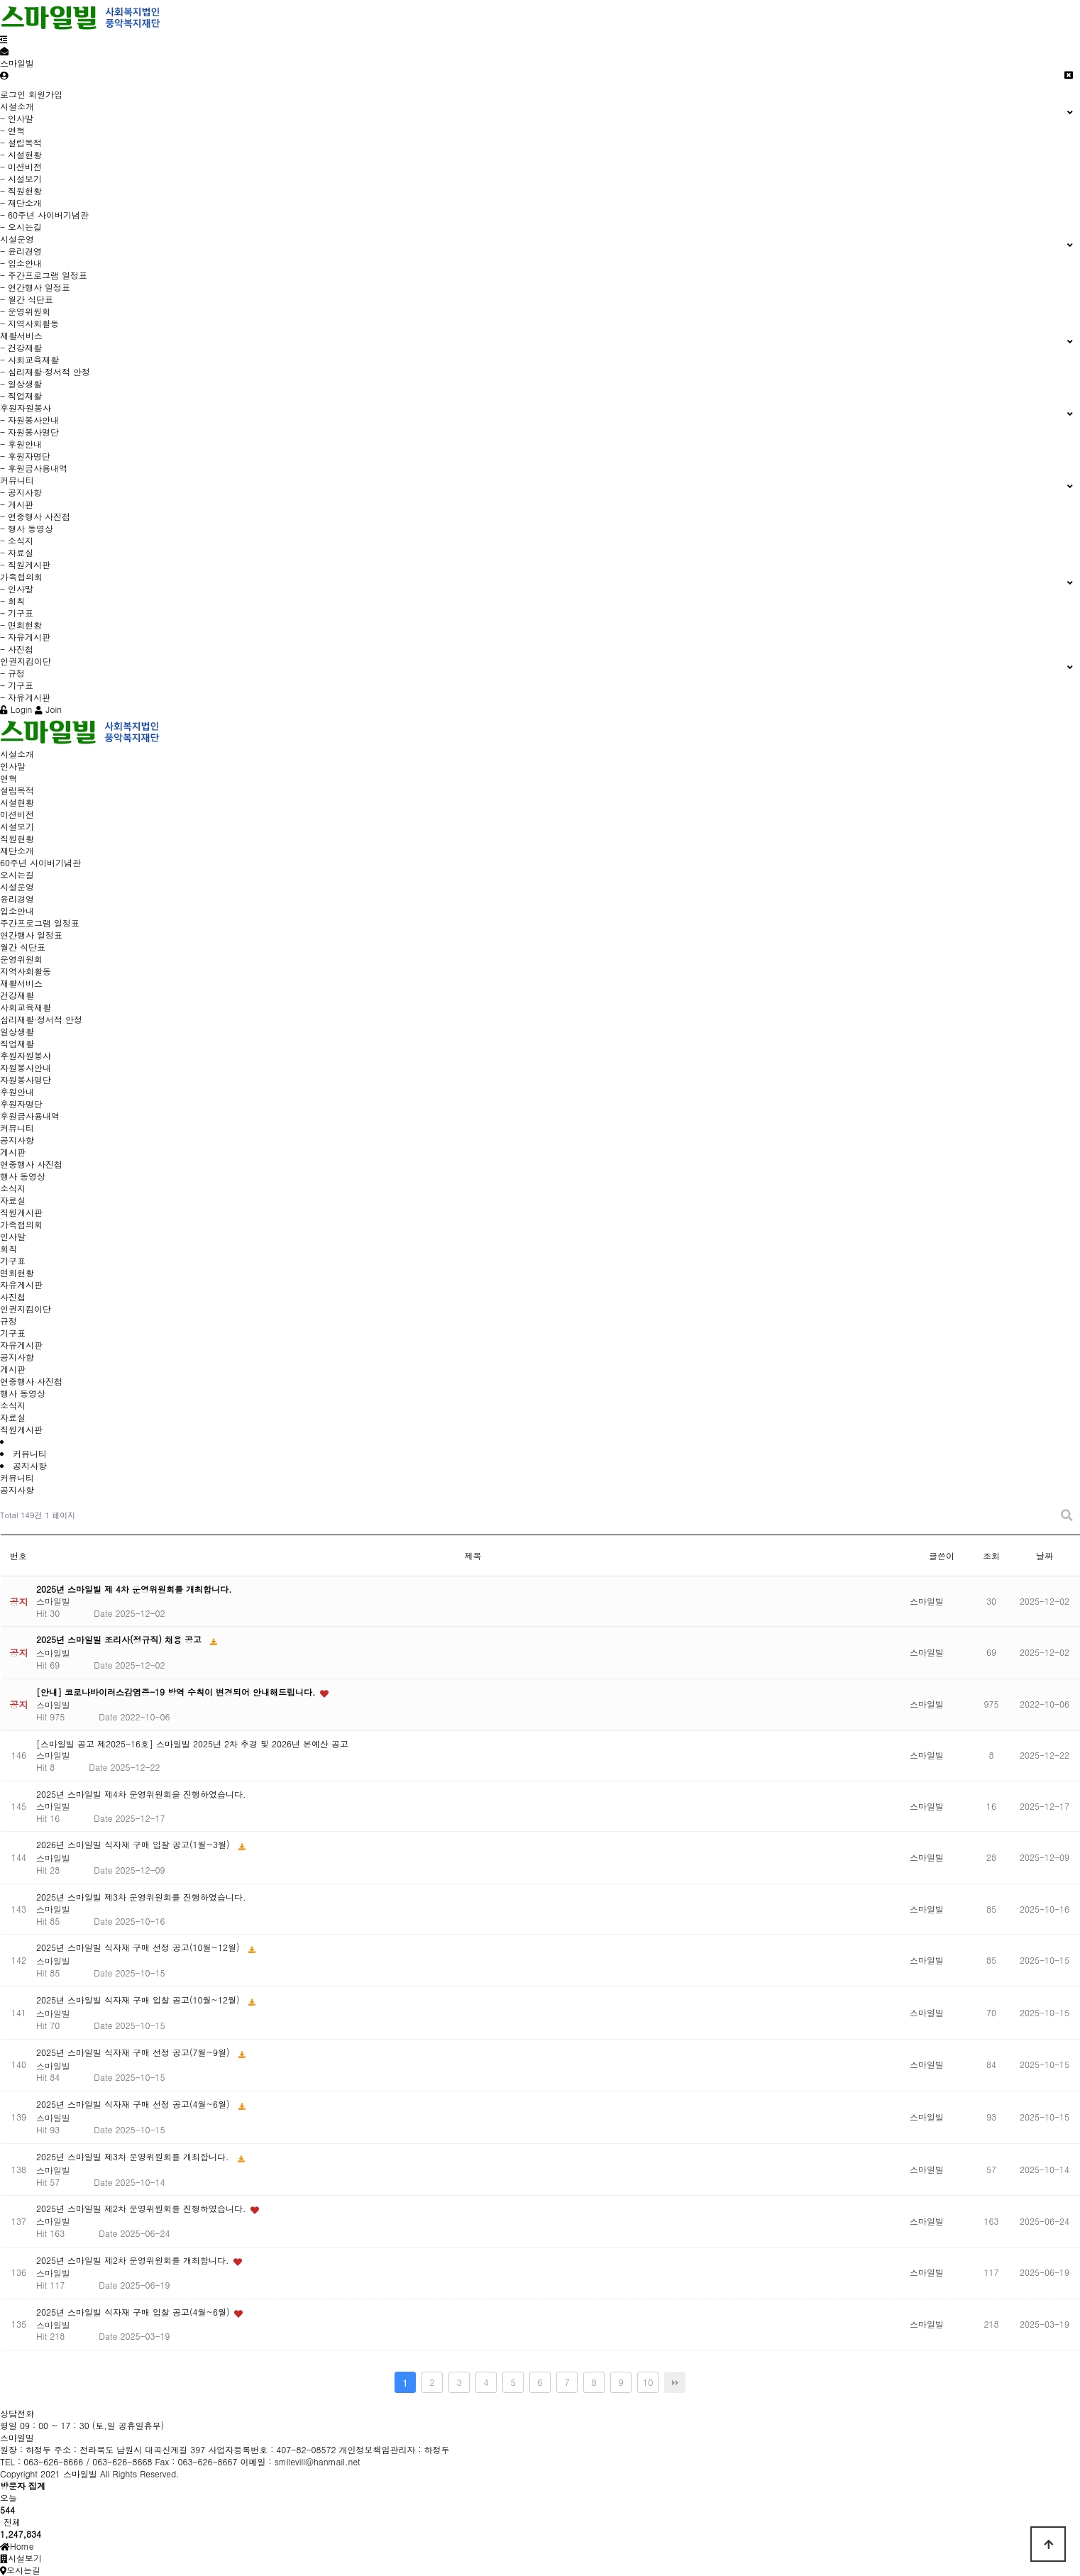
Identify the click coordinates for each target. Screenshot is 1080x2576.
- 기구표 (16, 613)
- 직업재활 (21, 395)
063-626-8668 (147, 2413)
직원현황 (17, 838)
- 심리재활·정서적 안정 (45, 371)
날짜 (1044, 1555)
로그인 (13, 94)
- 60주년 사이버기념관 (44, 215)
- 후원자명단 (25, 456)
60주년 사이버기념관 (40, 862)
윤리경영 (17, 898)
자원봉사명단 (25, 1079)
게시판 (13, 1152)
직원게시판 (21, 1212)
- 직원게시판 (25, 564)
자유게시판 (21, 1284)
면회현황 (17, 1272)
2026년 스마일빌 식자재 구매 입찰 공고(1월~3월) (134, 1844)
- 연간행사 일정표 (35, 287)
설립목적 (17, 790)
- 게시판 (16, 504)
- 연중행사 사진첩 (35, 516)
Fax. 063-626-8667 (220, 2413)
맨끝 (674, 2382)
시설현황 (17, 802)
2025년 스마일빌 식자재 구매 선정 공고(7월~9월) (134, 2052)
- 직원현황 (21, 190)
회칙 (8, 1248)
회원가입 (45, 94)
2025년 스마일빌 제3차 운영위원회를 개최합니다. (134, 2156)
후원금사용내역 (30, 1116)
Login (16, 709)
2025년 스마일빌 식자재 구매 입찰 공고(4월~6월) (134, 2312)
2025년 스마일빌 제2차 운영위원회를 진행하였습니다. (142, 2208)
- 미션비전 (21, 166)
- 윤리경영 (21, 251)
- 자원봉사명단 (29, 432)
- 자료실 (16, 552)
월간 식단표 (22, 947)
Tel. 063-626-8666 (75, 2413)
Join (48, 709)
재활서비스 (21, 983)
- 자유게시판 (25, 637)
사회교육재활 (25, 1007)
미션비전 (17, 814)
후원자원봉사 (25, 1055)
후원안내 (17, 1091)
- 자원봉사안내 (29, 420)
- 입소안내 (21, 263)
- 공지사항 (21, 492)
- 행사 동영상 (26, 528)
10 (647, 2382)
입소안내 (17, 911)
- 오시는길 (21, 227)
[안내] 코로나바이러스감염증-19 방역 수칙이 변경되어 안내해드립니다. (177, 1692)
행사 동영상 (22, 1176)
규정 (8, 1321)
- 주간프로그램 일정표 (43, 275)
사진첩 (13, 1296)
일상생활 (17, 1031)
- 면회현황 (21, 625)
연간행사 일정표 (31, 935)
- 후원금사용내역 (33, 468)
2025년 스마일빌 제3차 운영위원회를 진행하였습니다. (141, 1897)
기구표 (13, 1260)
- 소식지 (16, 540)
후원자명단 (21, 1104)
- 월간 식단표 (26, 299)
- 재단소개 (21, 203)
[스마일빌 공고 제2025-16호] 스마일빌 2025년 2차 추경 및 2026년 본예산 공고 (192, 1743)
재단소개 (17, 850)
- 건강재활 (21, 347)
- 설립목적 (21, 142)
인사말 (13, 766)
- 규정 (12, 673)
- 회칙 (12, 601)
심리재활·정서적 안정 (41, 1019)
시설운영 (17, 886)
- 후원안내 (21, 444)
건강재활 (17, 995)
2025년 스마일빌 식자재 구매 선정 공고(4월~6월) (134, 2104)
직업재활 (17, 1043)
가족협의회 (21, 1224)
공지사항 (17, 1140)
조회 (991, 1555)
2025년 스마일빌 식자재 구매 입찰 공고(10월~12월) (139, 2000)
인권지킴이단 (25, 1309)
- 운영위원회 (25, 311)
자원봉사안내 (25, 1067)
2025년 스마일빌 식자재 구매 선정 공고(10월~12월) (139, 1947)
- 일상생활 (21, 383)
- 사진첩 (16, 649)
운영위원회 (21, 959)
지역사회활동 (25, 971)
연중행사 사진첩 (31, 1164)
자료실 (13, 1200)
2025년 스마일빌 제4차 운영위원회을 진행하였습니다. (141, 1794)
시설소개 (17, 754)
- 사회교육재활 (29, 359)
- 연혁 (12, 130)
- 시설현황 (21, 154)
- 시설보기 (21, 178)
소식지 (13, 1188)
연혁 (8, 778)
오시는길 (17, 874)
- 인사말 (16, 118)
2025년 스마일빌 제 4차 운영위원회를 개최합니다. (134, 1589)
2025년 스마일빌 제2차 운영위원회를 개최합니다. (134, 2260)
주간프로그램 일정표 (39, 923)
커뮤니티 (17, 1128)
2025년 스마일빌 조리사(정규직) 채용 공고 (120, 1639)
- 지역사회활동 (29, 323)
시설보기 (17, 826)
